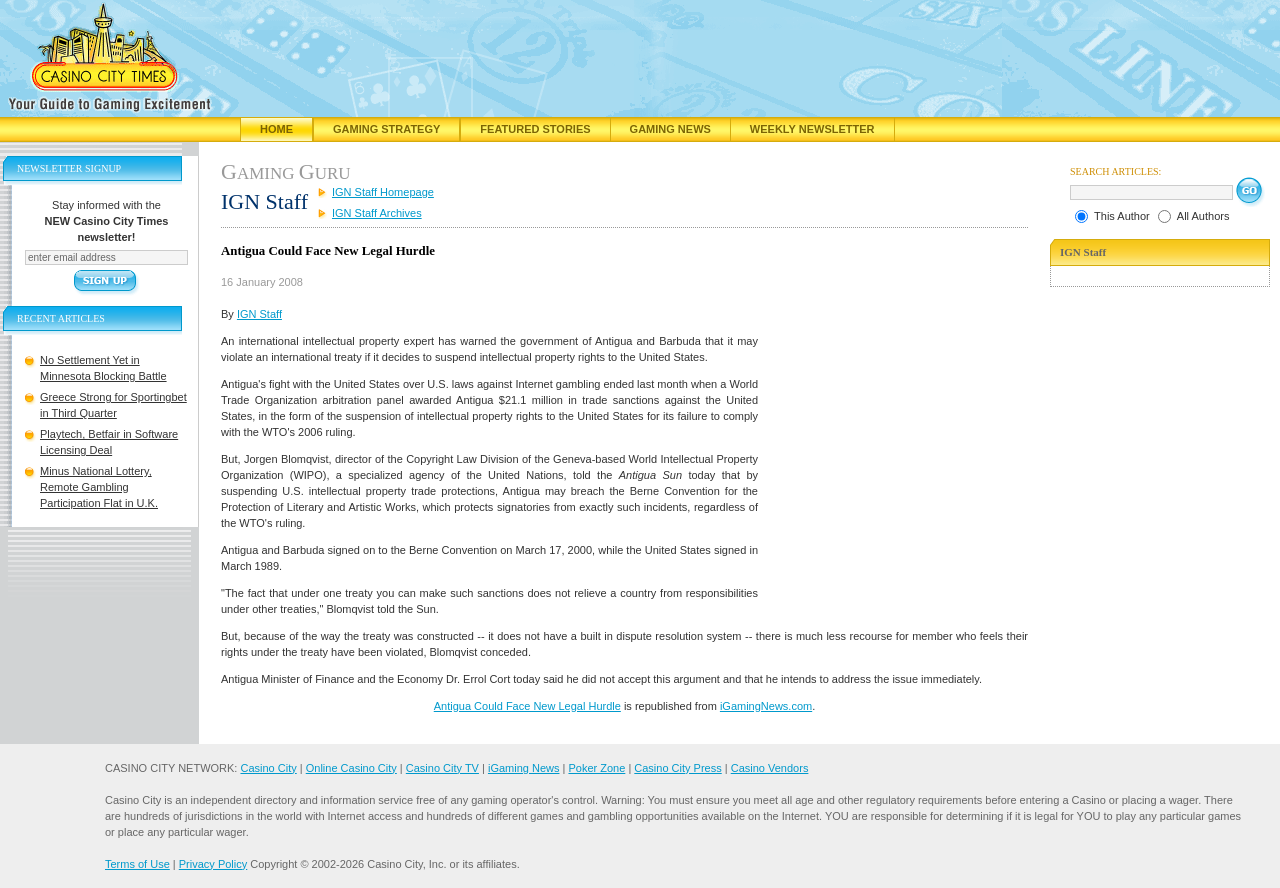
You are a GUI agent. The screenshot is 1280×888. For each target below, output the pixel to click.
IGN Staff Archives (377, 213)
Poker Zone (596, 768)
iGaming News (524, 768)
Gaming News (670, 129)
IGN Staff (259, 314)
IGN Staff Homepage (383, 192)
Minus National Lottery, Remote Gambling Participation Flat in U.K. (99, 487)
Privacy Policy (213, 864)
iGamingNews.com (766, 706)
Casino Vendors (770, 768)
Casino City (268, 768)
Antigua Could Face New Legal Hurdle (527, 706)
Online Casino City (351, 768)
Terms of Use (137, 864)
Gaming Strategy (386, 129)
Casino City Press (677, 768)
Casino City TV (442, 768)
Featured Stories (535, 129)
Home (276, 129)
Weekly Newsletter (812, 129)
